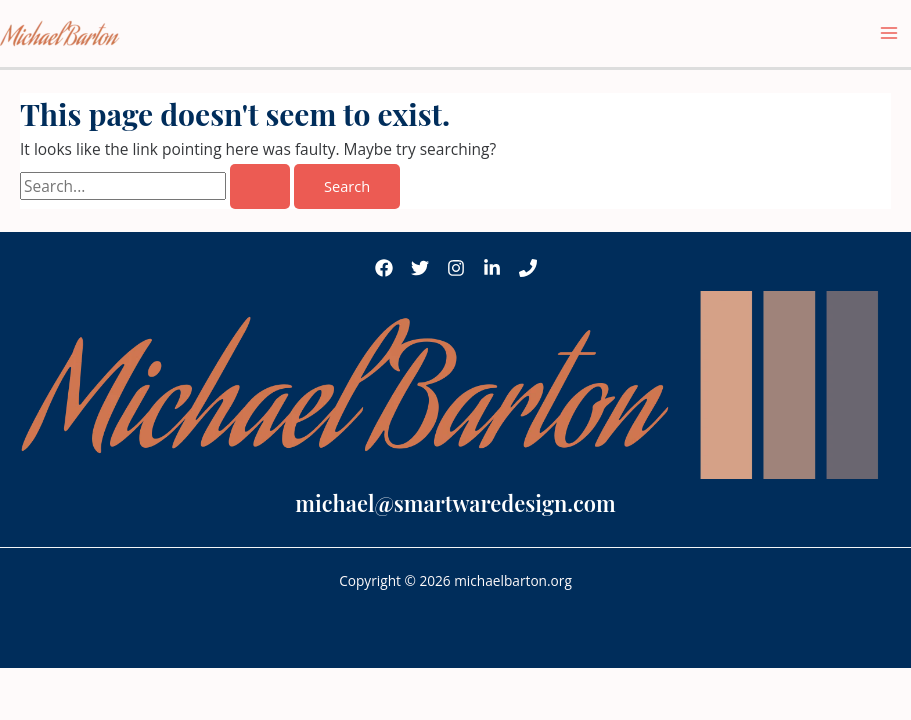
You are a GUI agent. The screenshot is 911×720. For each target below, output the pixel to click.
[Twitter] (420, 268)
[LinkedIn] (492, 268)
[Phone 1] (528, 268)
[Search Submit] (260, 186)
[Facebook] (384, 268)
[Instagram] (456, 268)
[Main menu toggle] (889, 32)
